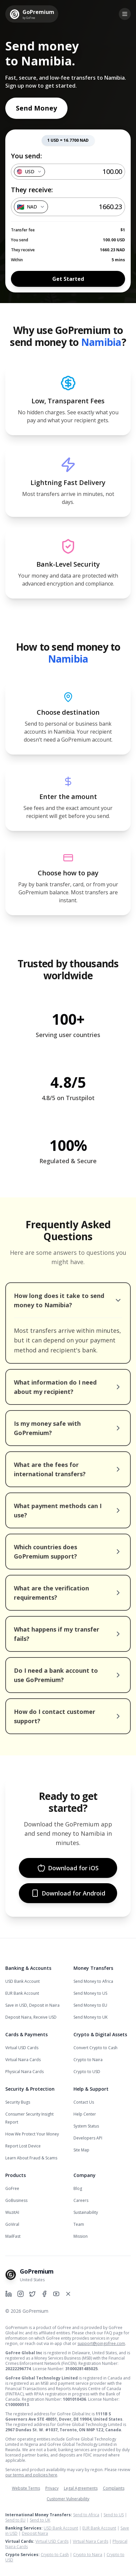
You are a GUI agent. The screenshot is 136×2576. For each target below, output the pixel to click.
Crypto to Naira (88, 2059)
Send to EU (15, 2520)
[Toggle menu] (125, 14)
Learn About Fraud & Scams (31, 2158)
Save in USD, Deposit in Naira (32, 2005)
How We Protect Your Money (32, 2134)
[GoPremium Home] (31, 14)
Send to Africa (86, 2515)
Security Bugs (17, 2102)
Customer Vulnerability (68, 2499)
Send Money (36, 108)
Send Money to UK (90, 2017)
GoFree (12, 2188)
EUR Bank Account (22, 1993)
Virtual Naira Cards (23, 2059)
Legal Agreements (81, 2488)
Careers (80, 2200)
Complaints (113, 2488)
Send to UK (40, 2520)
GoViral (12, 2224)
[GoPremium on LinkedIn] (8, 2294)
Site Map (81, 2150)
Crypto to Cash (55, 2554)
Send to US (114, 2515)
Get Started (68, 278)
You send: (26, 155)
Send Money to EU (90, 2005)
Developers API (87, 2138)
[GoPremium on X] (68, 2294)
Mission (80, 2236)
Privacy (52, 2488)
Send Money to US (90, 1993)
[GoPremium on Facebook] (44, 2294)
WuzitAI (12, 2212)
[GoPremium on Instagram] (20, 2294)
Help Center (84, 2114)
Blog (77, 2188)
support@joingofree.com (101, 2343)
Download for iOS (68, 1868)
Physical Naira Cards (24, 2071)
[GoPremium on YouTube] (56, 2294)
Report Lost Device (23, 2146)
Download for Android (68, 1893)
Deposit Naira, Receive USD (31, 2017)
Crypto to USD (86, 2071)
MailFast (13, 2236)
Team (78, 2224)
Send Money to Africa (93, 1981)
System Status (86, 2126)
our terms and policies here (31, 2475)
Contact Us (83, 2102)
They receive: (32, 189)
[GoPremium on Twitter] (32, 2294)
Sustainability (85, 2212)
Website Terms (26, 2488)
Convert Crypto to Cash (95, 2048)
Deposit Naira (35, 2533)
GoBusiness (16, 2200)
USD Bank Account (22, 1981)
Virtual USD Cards (21, 2048)
